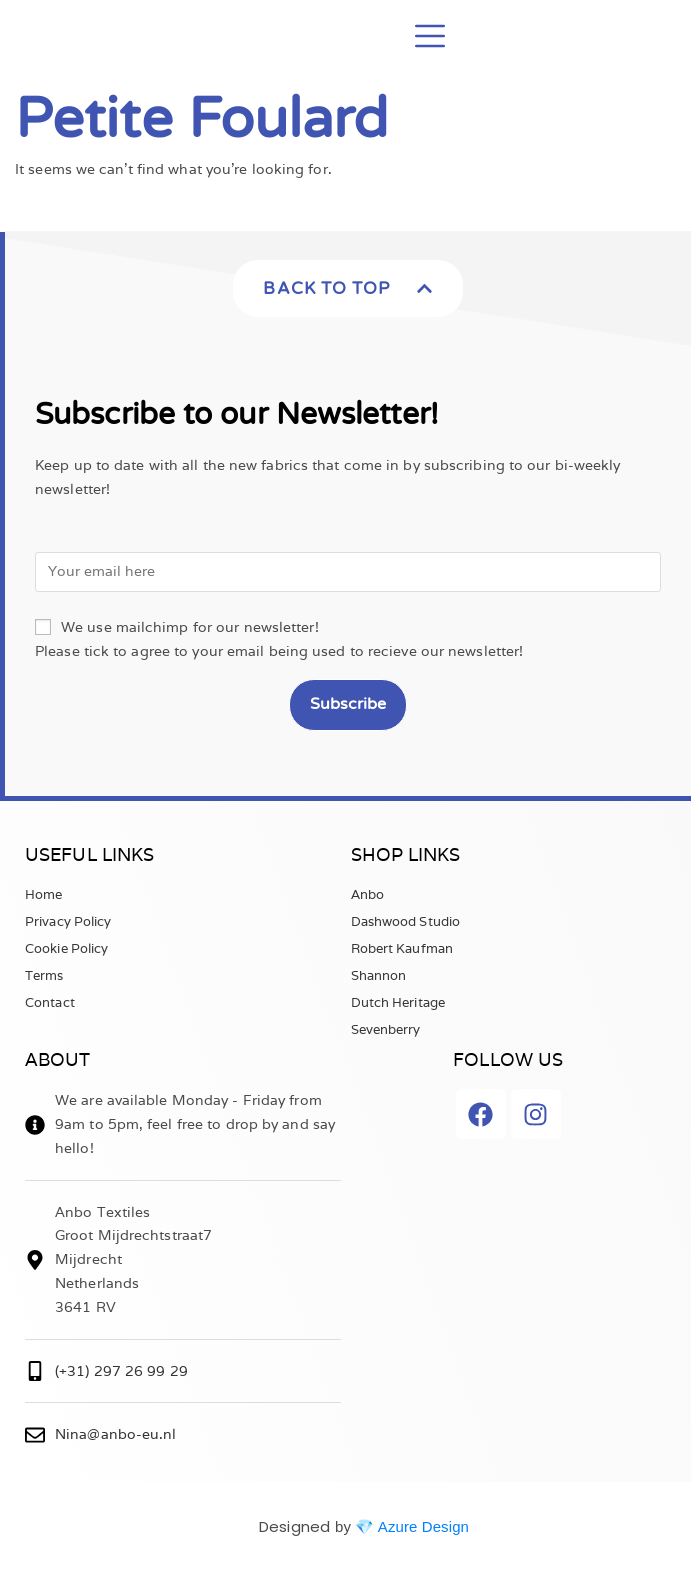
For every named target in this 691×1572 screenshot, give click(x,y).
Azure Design (423, 1526)
